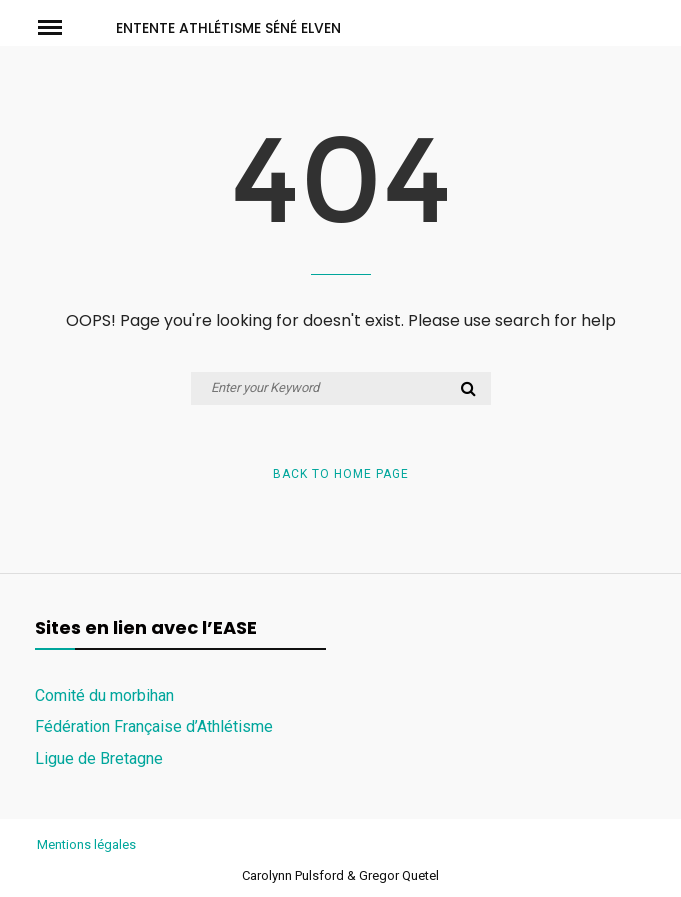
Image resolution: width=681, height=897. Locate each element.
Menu (68, 26)
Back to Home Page (341, 474)
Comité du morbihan (104, 695)
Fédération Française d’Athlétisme (154, 726)
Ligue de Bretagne (99, 758)
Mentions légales (86, 844)
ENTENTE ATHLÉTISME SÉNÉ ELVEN (228, 28)
